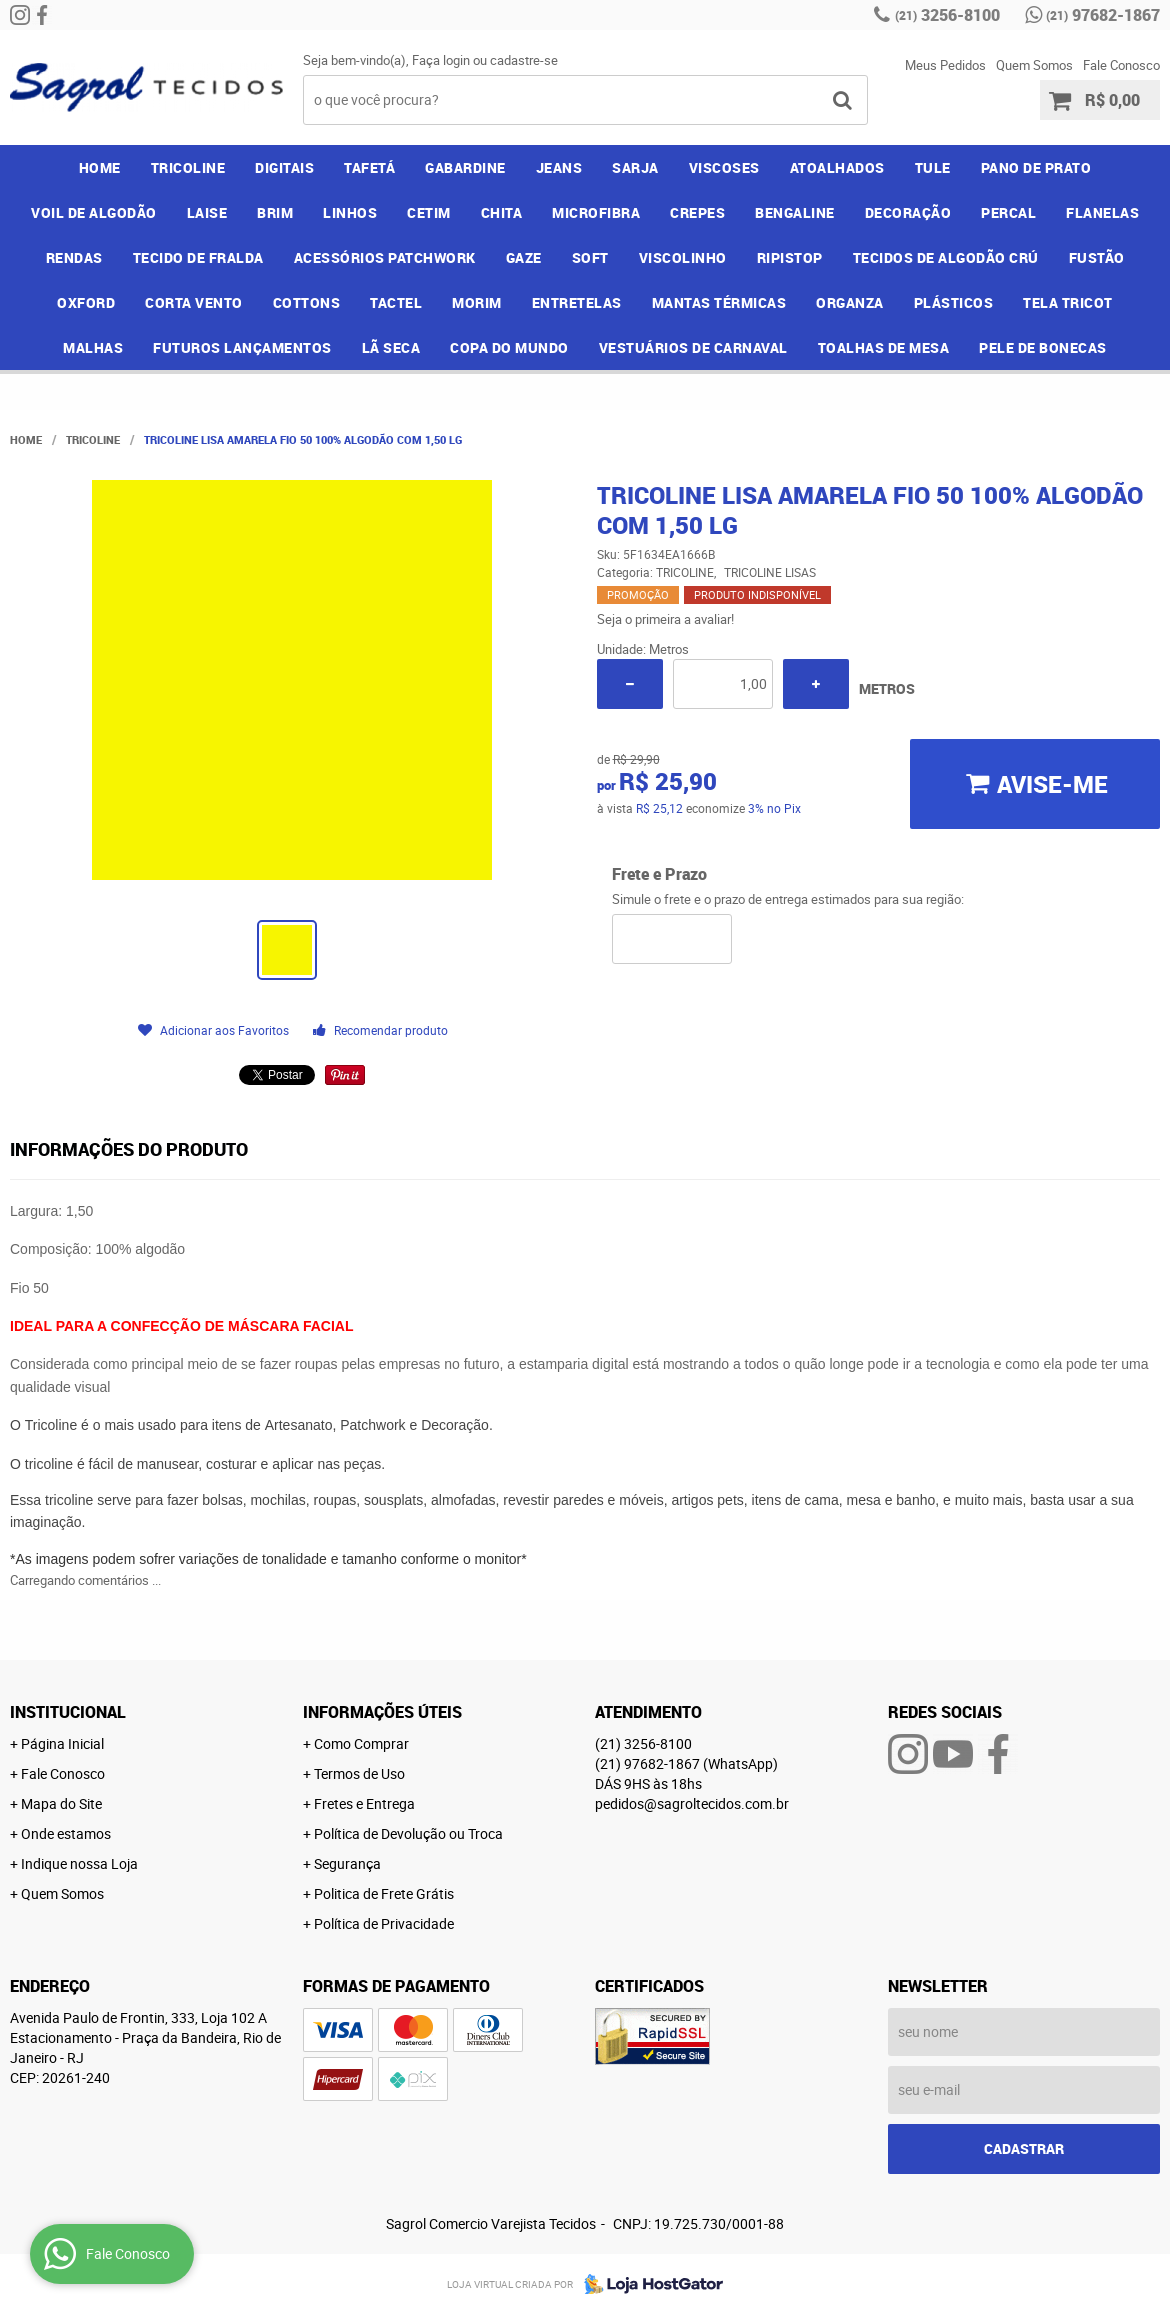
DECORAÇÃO (908, 212)
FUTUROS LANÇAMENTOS (242, 347)
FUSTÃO (1097, 257)
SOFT (590, 257)
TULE (933, 167)
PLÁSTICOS (954, 302)
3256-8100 (947, 15)
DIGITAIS (284, 167)
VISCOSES (724, 167)
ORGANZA (850, 302)
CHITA (502, 212)
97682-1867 (1103, 15)
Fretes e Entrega (364, 1803)
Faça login (441, 60)
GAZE (524, 257)
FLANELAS (1102, 212)
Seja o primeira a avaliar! (665, 619)
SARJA (635, 167)
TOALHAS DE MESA (884, 347)
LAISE (207, 212)
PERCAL (1008, 212)
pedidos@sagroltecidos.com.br (692, 1803)
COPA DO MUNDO (509, 347)
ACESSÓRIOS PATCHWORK (385, 257)
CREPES (697, 212)
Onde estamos (66, 1833)
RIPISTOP (790, 257)
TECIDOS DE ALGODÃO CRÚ (946, 257)
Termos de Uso (359, 1773)
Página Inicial (62, 1743)
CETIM (429, 212)
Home (100, 167)
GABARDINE (465, 167)
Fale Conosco (1121, 65)
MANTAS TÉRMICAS (719, 302)
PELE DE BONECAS (1043, 347)
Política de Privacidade (384, 1923)
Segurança (347, 1863)
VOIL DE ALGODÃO (94, 212)
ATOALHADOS (837, 167)
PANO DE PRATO (1036, 167)
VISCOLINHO (683, 257)
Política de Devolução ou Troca (408, 1833)
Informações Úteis (382, 1712)
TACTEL (396, 302)
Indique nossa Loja (79, 1863)
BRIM (275, 212)
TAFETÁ (369, 167)
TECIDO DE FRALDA (198, 257)
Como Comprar (361, 1743)
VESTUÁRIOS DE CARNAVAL (693, 347)
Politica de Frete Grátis (384, 1893)
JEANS (559, 167)
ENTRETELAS (577, 302)
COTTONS (307, 302)
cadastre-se (524, 60)
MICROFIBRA (596, 212)
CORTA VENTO (194, 302)
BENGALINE (795, 212)
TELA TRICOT (1068, 302)
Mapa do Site (61, 1803)
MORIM (477, 302)
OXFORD (86, 302)
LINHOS (350, 212)
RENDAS (74, 257)
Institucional (68, 1712)
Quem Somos (1034, 65)
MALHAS (93, 347)
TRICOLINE (188, 167)
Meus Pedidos (945, 65)
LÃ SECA (391, 347)
